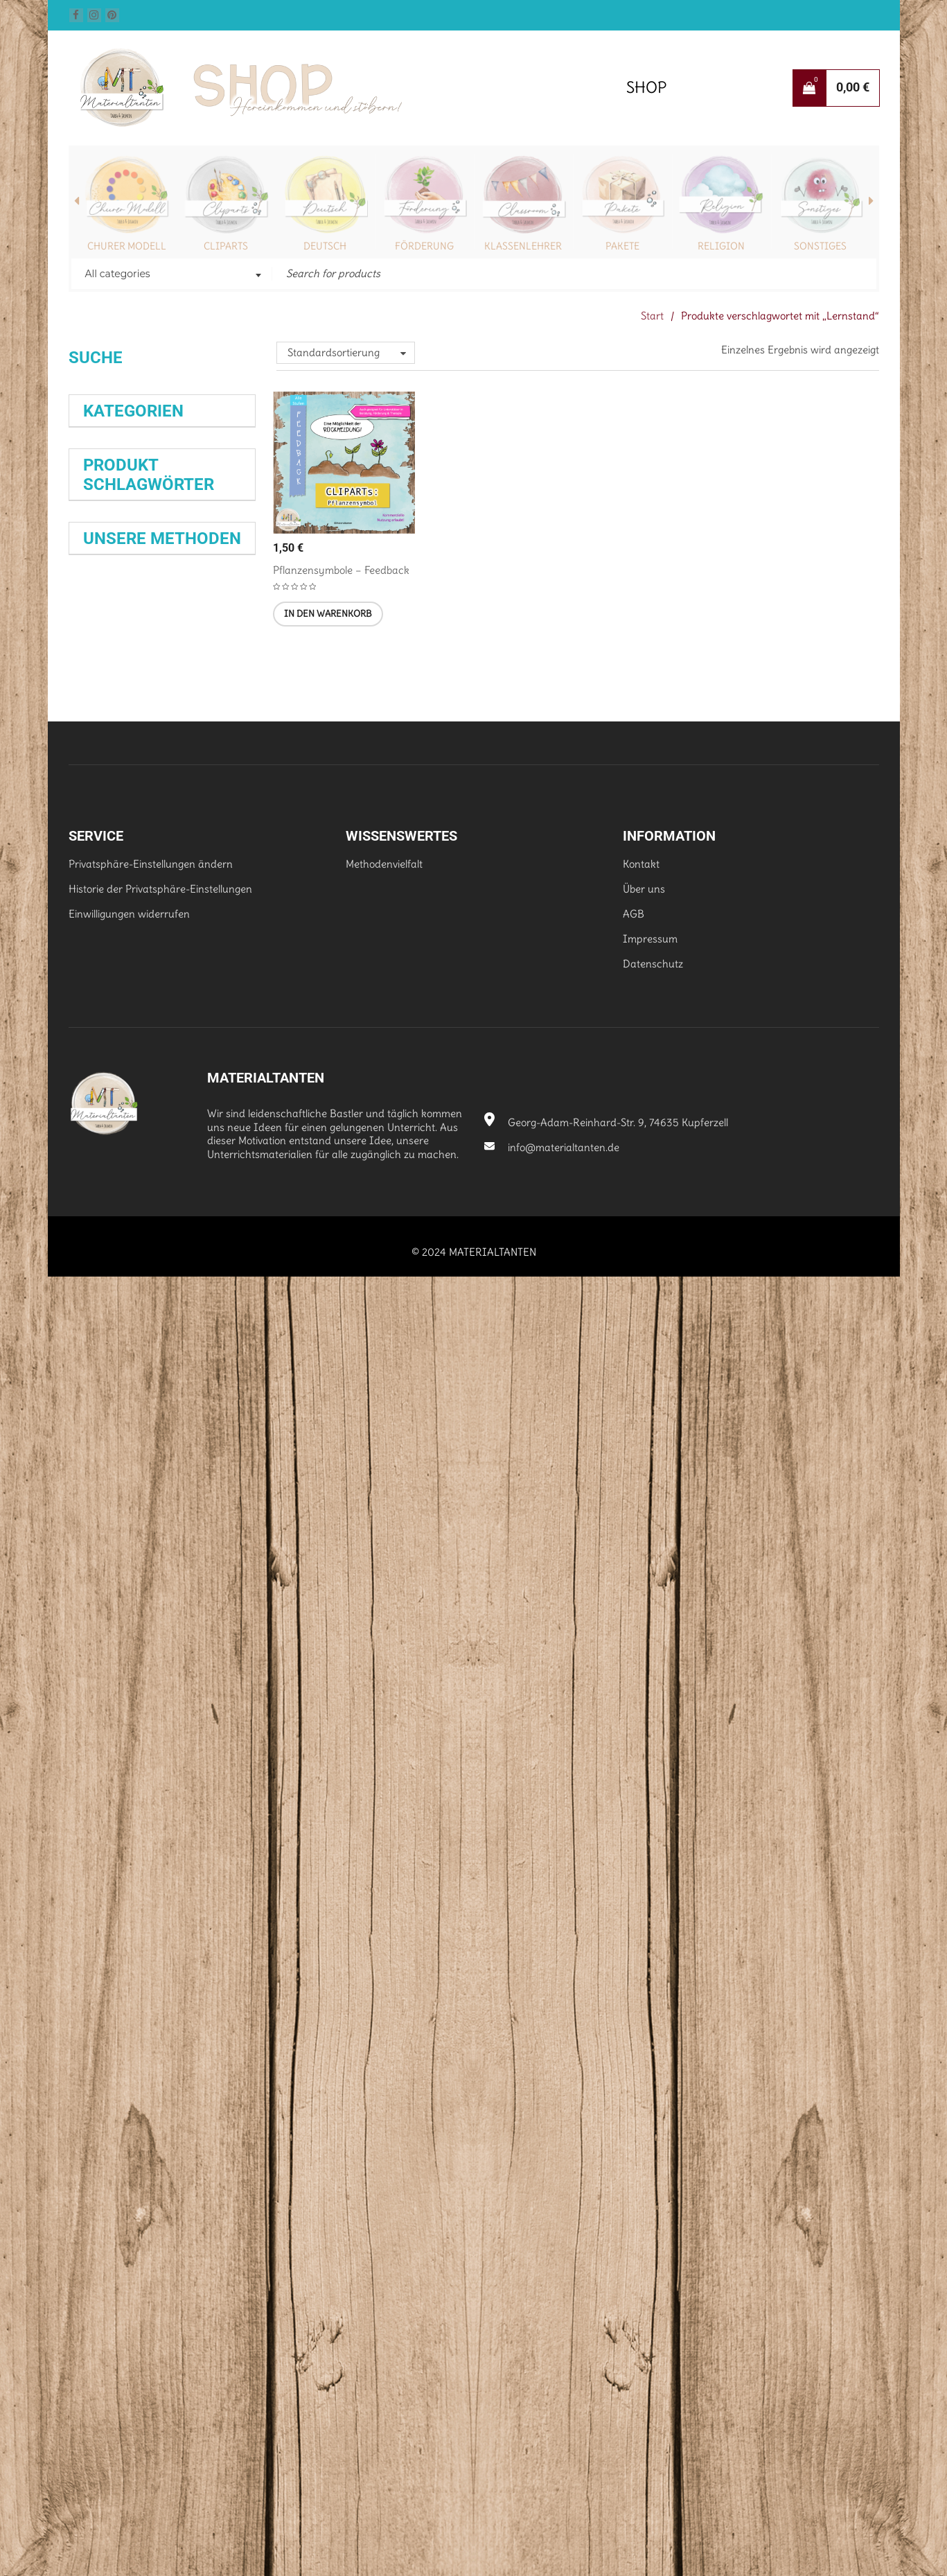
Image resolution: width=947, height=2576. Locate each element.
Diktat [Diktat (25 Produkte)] (223, 1007)
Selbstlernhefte (117, 1725)
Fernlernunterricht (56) (137, 595)
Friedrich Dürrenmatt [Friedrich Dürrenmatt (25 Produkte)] (118, 1118)
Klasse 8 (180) (116, 845)
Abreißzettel (120, 1918)
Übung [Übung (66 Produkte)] (210, 1616)
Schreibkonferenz (131, 1847)
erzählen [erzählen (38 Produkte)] (202, 1035)
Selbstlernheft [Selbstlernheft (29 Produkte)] (191, 1533)
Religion (721, 246)
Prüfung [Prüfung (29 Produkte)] (99, 1395)
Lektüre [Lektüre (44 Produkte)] (105, 1312)
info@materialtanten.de (551, 2447)
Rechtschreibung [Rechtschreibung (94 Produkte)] (159, 1478)
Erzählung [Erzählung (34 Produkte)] (107, 1062)
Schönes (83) (114, 670)
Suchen (97, 411)
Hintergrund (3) (120, 620)
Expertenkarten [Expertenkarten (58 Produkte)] (137, 1090)
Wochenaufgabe (121, 1894)
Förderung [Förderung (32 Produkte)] (184, 1118)
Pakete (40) (111, 570)
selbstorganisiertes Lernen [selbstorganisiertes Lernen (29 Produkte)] (136, 1561)
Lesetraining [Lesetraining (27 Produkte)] (163, 1339)
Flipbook (194, 1798)
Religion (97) (111, 545)
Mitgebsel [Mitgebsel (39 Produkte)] (108, 1367)
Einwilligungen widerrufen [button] (129, 2213)
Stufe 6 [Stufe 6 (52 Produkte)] (156, 1588)
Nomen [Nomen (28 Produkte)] (217, 1367)
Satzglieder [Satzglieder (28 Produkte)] (176, 1505)
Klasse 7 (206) (116, 820)
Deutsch (324, 246)
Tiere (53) (105, 895)
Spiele (179, 1822)
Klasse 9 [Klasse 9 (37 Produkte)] (172, 1201)
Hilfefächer (167, 1942)
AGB (633, 2213)
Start (652, 315)
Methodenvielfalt (384, 2164)
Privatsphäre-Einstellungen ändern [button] (151, 2164)
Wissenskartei (120, 1773)
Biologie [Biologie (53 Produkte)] (109, 1006)
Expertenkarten (133, 1749)
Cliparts (226, 246)
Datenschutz (653, 2263)
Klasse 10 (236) (118, 745)
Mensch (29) (112, 645)
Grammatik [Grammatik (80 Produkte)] (131, 1145)
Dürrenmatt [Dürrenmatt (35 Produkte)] (112, 1034)
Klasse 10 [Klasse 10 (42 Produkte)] (108, 1228)
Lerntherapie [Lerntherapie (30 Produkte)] (160, 1311)
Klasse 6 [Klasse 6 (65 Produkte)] (114, 1201)
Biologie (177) (112, 495)
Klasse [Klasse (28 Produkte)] (94, 1173)
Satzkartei (106, 1942)
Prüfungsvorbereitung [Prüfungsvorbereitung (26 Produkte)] (159, 1395)
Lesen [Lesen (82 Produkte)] (108, 1339)
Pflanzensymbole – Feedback (341, 570)
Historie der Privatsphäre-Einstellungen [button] (160, 2189)
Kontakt (641, 2164)
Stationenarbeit (125, 1797)
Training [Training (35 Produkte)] (206, 1588)
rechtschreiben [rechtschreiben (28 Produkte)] (111, 1422)
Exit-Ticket (197, 1918)
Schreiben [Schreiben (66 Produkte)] (120, 1533)
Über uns (644, 2189)
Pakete (622, 246)
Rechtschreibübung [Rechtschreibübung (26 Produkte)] (115, 1506)
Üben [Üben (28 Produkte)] (169, 1616)
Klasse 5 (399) (116, 770)
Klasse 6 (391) (115, 795)
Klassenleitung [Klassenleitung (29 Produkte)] (112, 1284)
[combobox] (172, 275)
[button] (328, 614)
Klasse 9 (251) (115, 870)
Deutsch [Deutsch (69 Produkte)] (174, 1007)
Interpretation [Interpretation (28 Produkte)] (212, 1145)
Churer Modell (126, 246)
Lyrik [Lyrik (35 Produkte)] (206, 1339)
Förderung (424, 246)
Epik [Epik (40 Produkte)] (160, 1034)
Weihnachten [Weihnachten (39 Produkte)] (118, 1616)
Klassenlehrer (523, 246)
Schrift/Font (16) (120, 695)
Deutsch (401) (116, 520)
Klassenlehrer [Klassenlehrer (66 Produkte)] (134, 1256)
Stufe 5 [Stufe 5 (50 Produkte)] (105, 1589)
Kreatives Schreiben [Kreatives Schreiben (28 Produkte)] (185, 1284)
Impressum (650, 2238)
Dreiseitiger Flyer (129, 1967)
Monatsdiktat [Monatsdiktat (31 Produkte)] (168, 1367)
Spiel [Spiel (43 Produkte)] (209, 1561)
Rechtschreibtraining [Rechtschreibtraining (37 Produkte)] (135, 1450)
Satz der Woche (134, 1870)
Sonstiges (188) (118, 720)
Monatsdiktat (118, 1823)
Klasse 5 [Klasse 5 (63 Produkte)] (144, 1173)
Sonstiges (820, 246)
